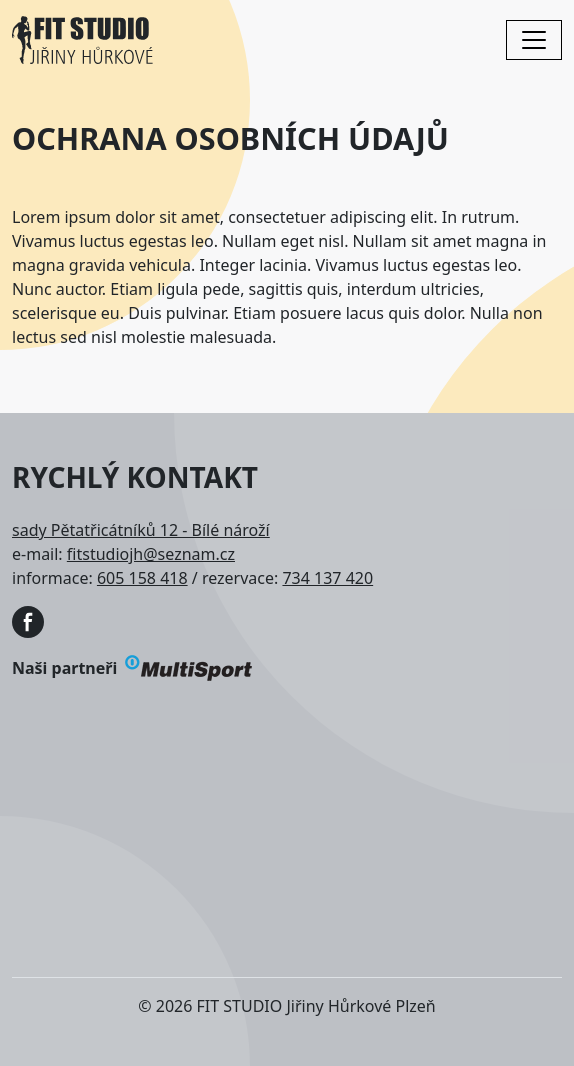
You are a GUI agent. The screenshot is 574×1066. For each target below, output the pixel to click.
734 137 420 (327, 578)
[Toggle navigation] (534, 40)
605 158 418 (142, 578)
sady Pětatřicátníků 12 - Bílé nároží (141, 530)
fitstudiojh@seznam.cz (151, 554)
